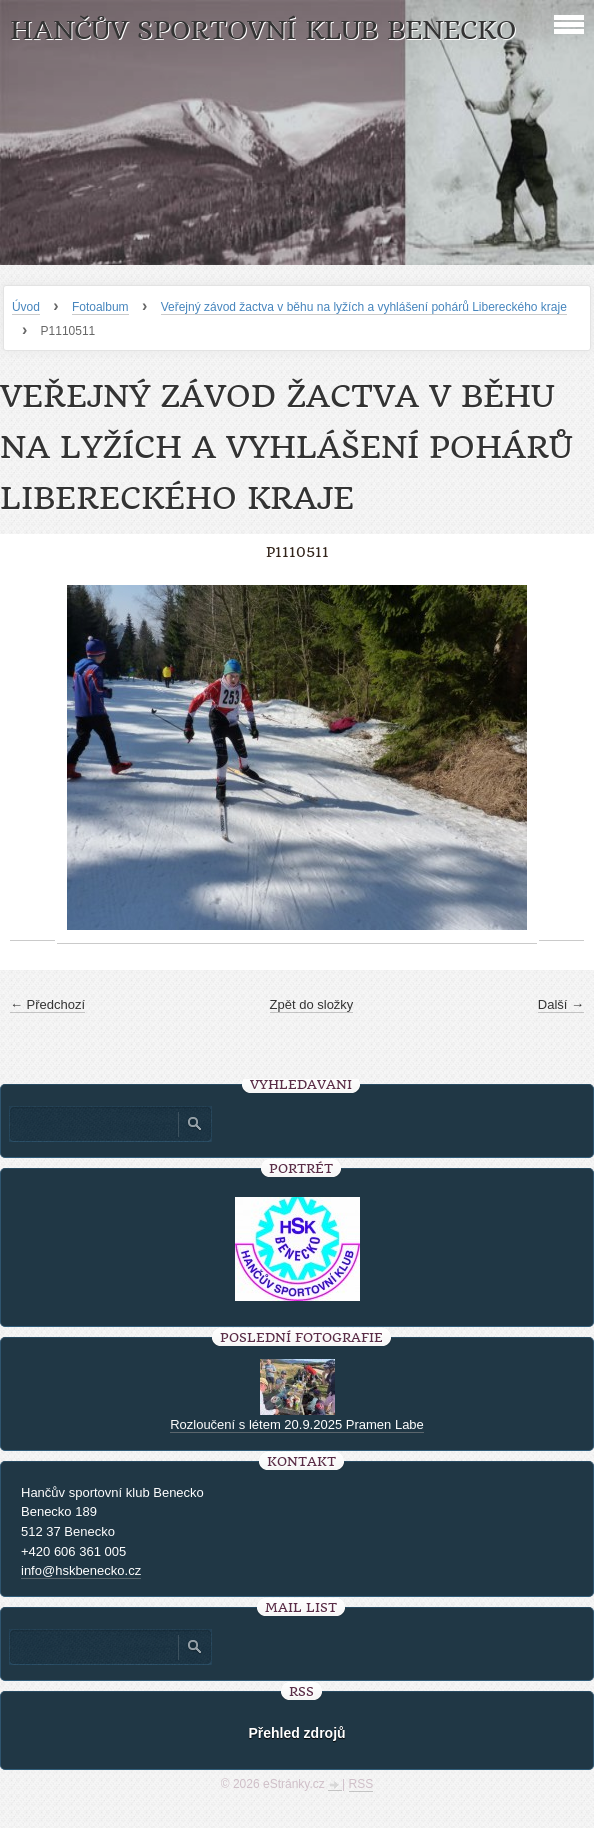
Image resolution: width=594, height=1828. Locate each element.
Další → (561, 1004)
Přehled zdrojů (296, 1733)
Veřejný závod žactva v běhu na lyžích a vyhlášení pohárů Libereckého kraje (364, 307)
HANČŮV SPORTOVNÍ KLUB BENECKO (263, 30)
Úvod (26, 307)
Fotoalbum (100, 307)
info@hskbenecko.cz (81, 1570)
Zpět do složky (312, 1004)
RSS (361, 1784)
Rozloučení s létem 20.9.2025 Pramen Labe (297, 1424)
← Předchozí (47, 1004)
